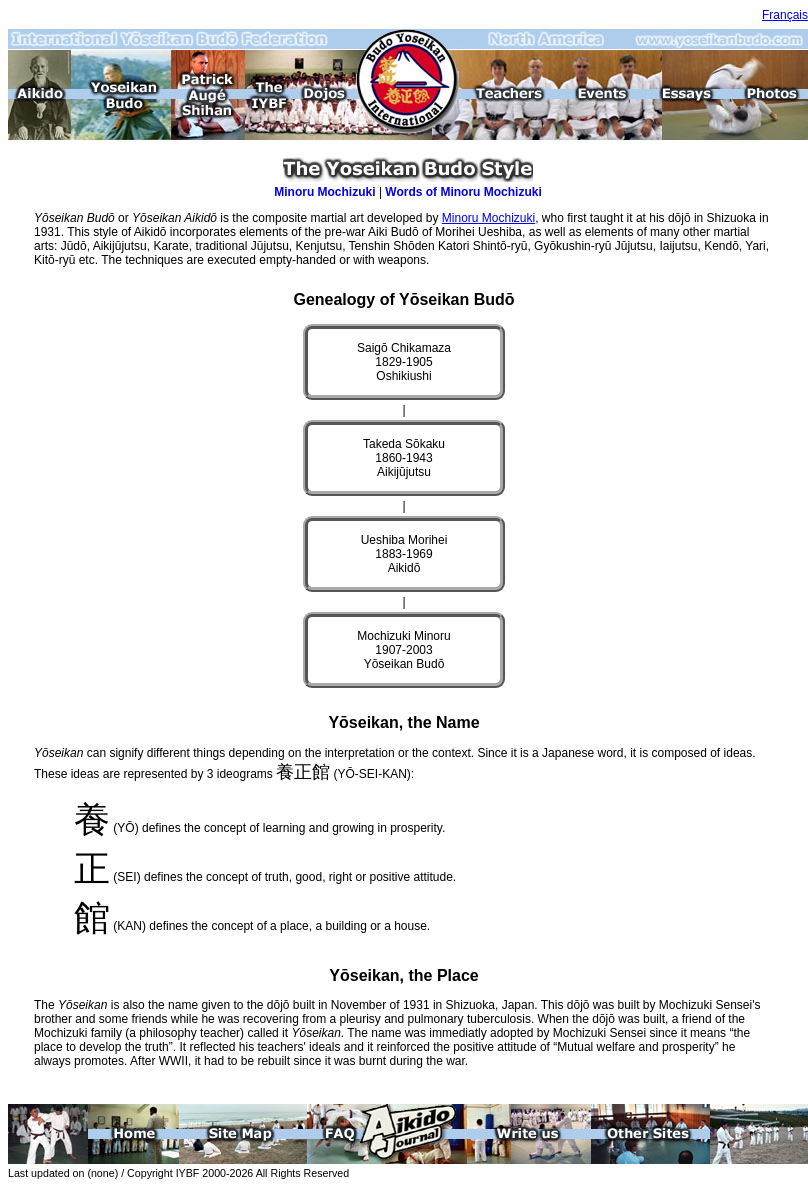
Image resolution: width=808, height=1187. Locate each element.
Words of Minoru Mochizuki (463, 192)
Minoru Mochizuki (324, 192)
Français (785, 15)
